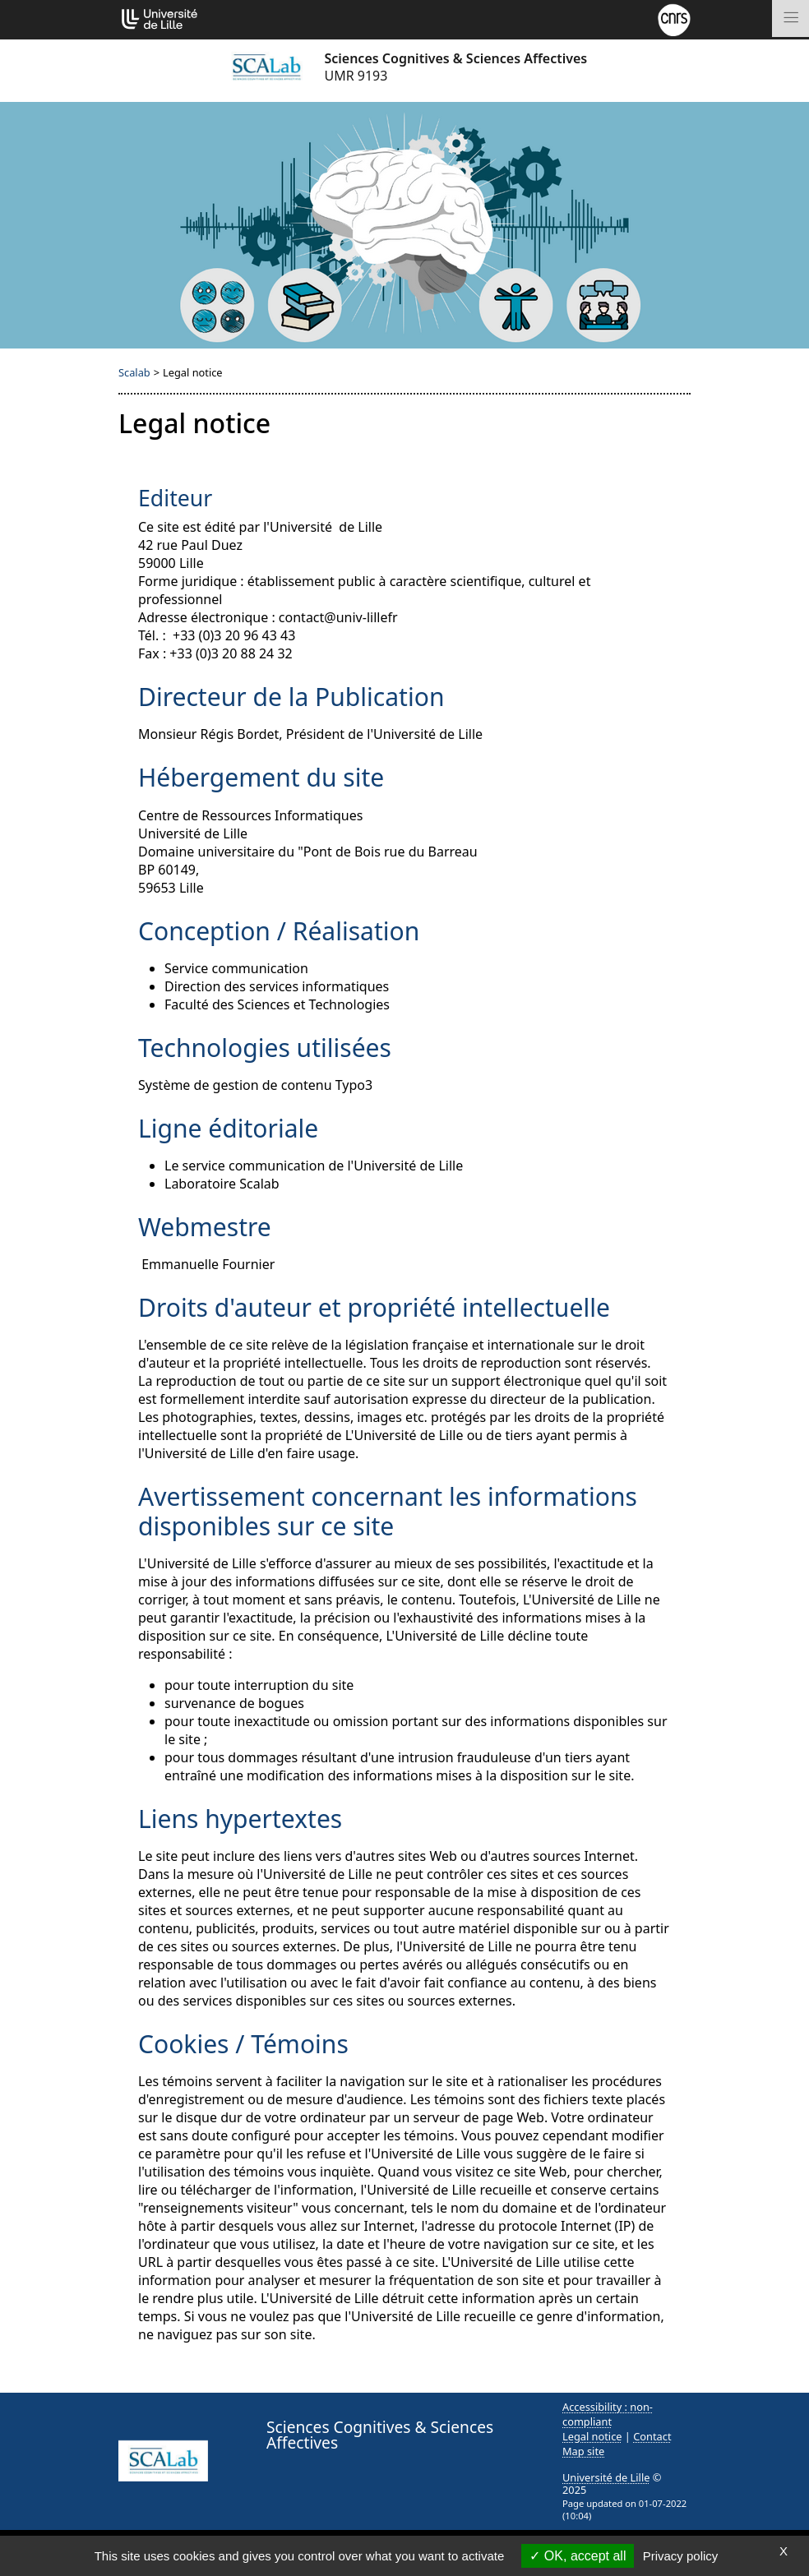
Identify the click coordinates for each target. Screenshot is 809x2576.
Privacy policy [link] (681, 2556)
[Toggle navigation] (790, 18)
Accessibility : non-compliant (607, 2414)
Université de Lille (606, 2477)
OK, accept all (577, 2556)
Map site (583, 2451)
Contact (652, 2436)
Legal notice (592, 2436)
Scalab (134, 372)
